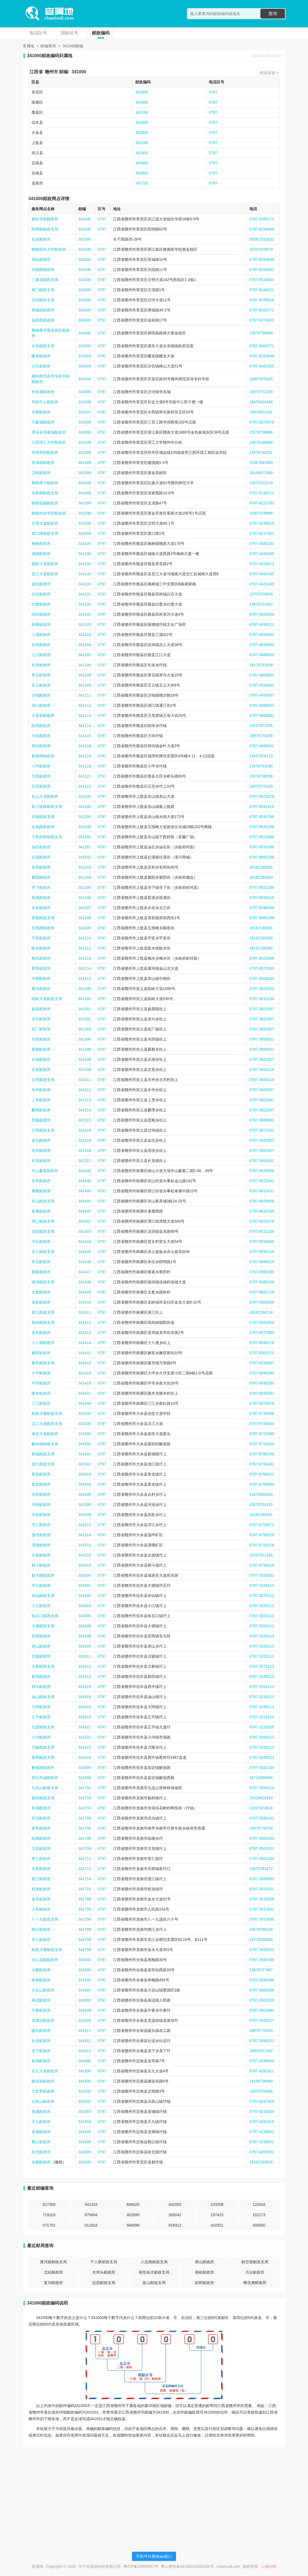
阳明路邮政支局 (44, 229)
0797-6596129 (261, 1251)
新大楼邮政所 (42, 1575)
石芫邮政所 (41, 786)
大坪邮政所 (41, 1373)
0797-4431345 (261, 574)
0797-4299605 (261, 2061)
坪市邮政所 (41, 1383)
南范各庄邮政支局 (154, 2272)
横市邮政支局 (42, 1363)
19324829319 (261, 1798)
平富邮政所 (41, 938)
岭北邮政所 (41, 2152)
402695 (132, 2215)
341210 (84, 938)
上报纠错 (268, 2566)
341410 (84, 1302)
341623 (84, 1747)
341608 (84, 1636)
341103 (84, 624)
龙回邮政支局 (42, 1231)
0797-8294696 (261, 229)
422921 (217, 2225)
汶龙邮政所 (41, 1848)
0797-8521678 (261, 796)
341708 (84, 1838)
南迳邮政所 (41, 2000)
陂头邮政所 (41, 2030)
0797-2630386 (261, 1980)
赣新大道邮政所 (44, 564)
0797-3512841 (261, 1909)
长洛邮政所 (41, 665)
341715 (84, 1889)
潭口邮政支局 (42, 1221)
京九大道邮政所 (44, 2071)
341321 (84, 1160)
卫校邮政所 (41, 473)
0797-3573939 (261, 1919)
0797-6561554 (261, 1322)
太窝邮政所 (41, 1292)
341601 (84, 1585)
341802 (84, 2000)
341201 (84, 847)
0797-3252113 (261, 1656)
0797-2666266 (261, 1990)
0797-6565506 (261, 1302)
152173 (258, 2215)
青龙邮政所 (41, 1474)
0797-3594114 (261, 1788)
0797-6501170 (261, 1353)
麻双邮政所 (41, 1353)
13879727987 (261, 1970)
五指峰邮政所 (42, 928)
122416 (258, 2204)
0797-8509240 (261, 978)
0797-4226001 (261, 2132)
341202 (84, 857)
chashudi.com (266, 55)
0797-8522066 (261, 837)
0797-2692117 (261, 2020)
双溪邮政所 (41, 897)
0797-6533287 (261, 1363)
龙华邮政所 (41, 1332)
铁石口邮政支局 (44, 1616)
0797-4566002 (261, 705)
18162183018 (261, 2162)
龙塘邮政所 (41, 2132)
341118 (84, 766)
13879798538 (261, 776)
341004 (84, 366)
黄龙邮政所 (41, 1484)
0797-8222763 (261, 503)
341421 (84, 1393)
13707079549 (261, 594)
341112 (84, 705)
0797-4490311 (261, 624)
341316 (84, 1130)
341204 (84, 877)
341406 (84, 1262)
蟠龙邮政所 (41, 356)
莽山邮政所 (204, 2262)
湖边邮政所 (41, 259)
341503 (84, 1474)
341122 (84, 786)
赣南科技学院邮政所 (48, 513)
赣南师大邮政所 (44, 483)
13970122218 (261, 483)
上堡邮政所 (41, 1100)
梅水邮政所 (41, 958)
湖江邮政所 (41, 705)
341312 (84, 1090)
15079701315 (261, 1504)
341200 (141, 143)
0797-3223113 (261, 1646)
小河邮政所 (41, 1737)
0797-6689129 (261, 1262)
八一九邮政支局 (44, 1919)
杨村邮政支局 (42, 1798)
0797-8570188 (261, 847)
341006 (84, 402)
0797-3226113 (261, 1606)
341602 (84, 1595)
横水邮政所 (41, 988)
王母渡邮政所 (42, 715)
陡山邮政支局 (154, 2282)
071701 (49, 2225)
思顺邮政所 (41, 1120)
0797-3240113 (261, 1757)
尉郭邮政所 (204, 2282)
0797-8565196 (261, 918)
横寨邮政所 (41, 1272)
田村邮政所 (41, 614)
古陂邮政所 (41, 1656)
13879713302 (261, 604)
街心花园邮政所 (44, 1960)
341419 (84, 1383)
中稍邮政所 (41, 978)
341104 (84, 644)
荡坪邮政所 (41, 1535)
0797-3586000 (261, 1879)
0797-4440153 (261, 543)
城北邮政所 (41, 584)
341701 (84, 1788)
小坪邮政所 (41, 766)
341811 (84, 2030)
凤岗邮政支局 (42, 1322)
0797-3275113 (261, 1595)
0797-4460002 (261, 715)
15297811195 (261, 1555)
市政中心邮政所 (44, 402)
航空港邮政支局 (254, 2262)
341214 (84, 968)
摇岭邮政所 (204, 2272)
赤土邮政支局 (42, 1251)
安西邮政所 (41, 1636)
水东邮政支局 (42, 346)
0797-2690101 (261, 2040)
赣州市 (51, 71)
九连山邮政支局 (44, 1788)
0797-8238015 (261, 523)
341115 (84, 736)
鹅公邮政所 (41, 2142)
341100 (141, 112)
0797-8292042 (261, 269)
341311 (84, 1079)
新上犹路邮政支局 (46, 806)
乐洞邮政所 (41, 1059)
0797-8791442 (261, 1464)
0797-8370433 (261, 320)
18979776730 (261, 1828)
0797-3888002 (261, 1120)
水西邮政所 (41, 412)
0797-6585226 (261, 1282)
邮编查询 (48, 46)
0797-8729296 (261, 1413)
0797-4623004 (261, 614)
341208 (84, 918)
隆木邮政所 (41, 1393)
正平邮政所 (41, 1717)
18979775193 (261, 786)
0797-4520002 (261, 634)
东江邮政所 (41, 1939)
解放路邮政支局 (44, 1444)
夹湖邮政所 (41, 1808)
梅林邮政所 (41, 543)
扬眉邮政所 (41, 1009)
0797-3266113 (261, 1747)
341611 (84, 1656)
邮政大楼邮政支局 (46, 1413)
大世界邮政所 (42, 2091)
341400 (141, 102)
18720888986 (261, 1777)
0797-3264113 (261, 1737)
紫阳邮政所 (41, 877)
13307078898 (261, 513)
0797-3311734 (261, 1767)
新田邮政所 (41, 1676)
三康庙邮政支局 (44, 280)
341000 (78, 71)
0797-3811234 (261, 999)
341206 (84, 897)
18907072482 (261, 2051)
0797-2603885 (261, 2010)
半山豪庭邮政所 (44, 1171)
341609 (84, 1646)
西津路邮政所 (42, 462)
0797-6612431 (261, 1191)
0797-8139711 (261, 493)
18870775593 (261, 2030)
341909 (84, 2152)
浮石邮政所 (41, 1241)
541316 (91, 2204)
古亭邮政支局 (42, 1079)
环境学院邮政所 (44, 452)
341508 (84, 1504)
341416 (84, 1363)
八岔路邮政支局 (154, 2262)
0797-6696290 (261, 1373)
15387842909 (261, 462)
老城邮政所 (41, 2111)
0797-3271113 (261, 1666)
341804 (84, 2010)
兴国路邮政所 (42, 269)
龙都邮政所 (41, 2162)
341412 (84, 1322)
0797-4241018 (261, 2121)
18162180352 (261, 867)
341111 (84, 695)
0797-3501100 (261, 1858)
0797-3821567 (261, 1009)
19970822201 (261, 412)
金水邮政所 (41, 1899)
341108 (84, 675)
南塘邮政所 (41, 624)
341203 (84, 867)
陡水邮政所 (41, 948)
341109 (84, 685)
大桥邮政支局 (42, 1666)
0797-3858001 (261, 1039)
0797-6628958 (261, 1201)
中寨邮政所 (41, 2010)
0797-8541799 (261, 816)
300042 (175, 2215)
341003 (84, 356)
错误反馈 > (269, 73)
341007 (84, 412)
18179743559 (261, 665)
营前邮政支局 (42, 918)
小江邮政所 (41, 1606)
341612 (84, 1666)
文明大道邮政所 (44, 523)
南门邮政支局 (42, 290)
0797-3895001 (261, 1049)
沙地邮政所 (41, 695)
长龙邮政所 (41, 1160)
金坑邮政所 (41, 1140)
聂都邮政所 (41, 1049)
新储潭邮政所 (42, 756)
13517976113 (261, 756)
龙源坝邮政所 (42, 2020)
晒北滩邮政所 (254, 2282)
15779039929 (261, 1939)
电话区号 (38, 33)
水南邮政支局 (42, 816)
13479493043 (261, 1494)
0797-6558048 (261, 1241)
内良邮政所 (41, 1514)
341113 (84, 715)
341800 (141, 173)
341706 (84, 1828)
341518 (84, 1565)
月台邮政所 (254, 2272)
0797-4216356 (261, 2111)
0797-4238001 (261, 2142)
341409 (84, 1292)
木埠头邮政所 (103, 2272)
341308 (84, 1049)
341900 (141, 163)
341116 (84, 746)
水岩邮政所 (41, 908)
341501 (84, 1454)
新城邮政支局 (42, 1454)
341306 (84, 1039)
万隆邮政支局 (42, 1747)
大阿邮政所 (41, 1707)
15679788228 (261, 1929)
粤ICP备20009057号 (141, 2566)
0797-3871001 (261, 1130)
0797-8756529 (261, 1535)
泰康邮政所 (41, 1211)
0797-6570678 (261, 1403)
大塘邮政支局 (42, 1626)
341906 (84, 2142)
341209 (84, 928)
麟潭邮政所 (41, 1110)
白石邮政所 (41, 594)
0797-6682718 (261, 1292)
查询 (272, 13)
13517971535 (261, 725)
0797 (213, 92)
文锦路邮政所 (42, 827)
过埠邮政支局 (42, 1130)
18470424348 (261, 402)
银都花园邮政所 (44, 503)
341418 (84, 1373)
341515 (84, 1545)
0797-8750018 (261, 1565)
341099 (84, 422)
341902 (84, 2101)
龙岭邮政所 (41, 1302)
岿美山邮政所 (42, 2101)
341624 (84, 1757)
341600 (141, 122)
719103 (49, 2215)
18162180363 (261, 877)
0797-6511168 (261, 1231)
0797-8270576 (261, 422)
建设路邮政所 (42, 2081)
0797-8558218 (261, 897)
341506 (84, 1494)
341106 (84, 665)
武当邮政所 (41, 1818)
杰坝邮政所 (41, 1150)
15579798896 (261, 432)
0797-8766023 (261, 1474)
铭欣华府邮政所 (44, 219)
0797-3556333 (261, 1949)
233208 (217, 2204)
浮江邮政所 (41, 1525)
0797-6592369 (261, 1272)
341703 (84, 1798)
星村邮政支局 (42, 1757)
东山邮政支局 (42, 1201)
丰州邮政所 (41, 1090)
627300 (49, 2204)
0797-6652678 (261, 1221)
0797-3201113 (261, 1616)
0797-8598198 (261, 908)
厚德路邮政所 (42, 310)
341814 (84, 2051)
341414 (84, 1342)
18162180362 (261, 948)
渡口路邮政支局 (44, 533)
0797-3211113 (261, 1717)
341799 (84, 1899)
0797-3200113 (261, 1626)
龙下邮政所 (41, 2051)
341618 (84, 1707)
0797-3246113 (261, 1676)
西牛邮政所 (41, 1686)
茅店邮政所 (41, 675)
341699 (84, 1767)
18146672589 (261, 473)
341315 (84, 1120)
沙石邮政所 (41, 366)
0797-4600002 (261, 675)
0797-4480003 (261, 655)
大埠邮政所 (41, 736)
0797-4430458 (261, 553)
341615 (84, 1686)
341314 (84, 1110)
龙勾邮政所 (41, 1019)
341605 (84, 1616)
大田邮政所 (41, 776)
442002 (175, 2204)
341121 (84, 776)
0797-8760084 (261, 1484)
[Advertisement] (154, 2490)
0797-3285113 (261, 1636)
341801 (84, 1990)
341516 (84, 1555)
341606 (84, 1626)
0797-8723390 (261, 1434)
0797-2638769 (261, 1960)
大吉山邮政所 (42, 1990)
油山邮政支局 (42, 1697)
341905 (84, 2132)
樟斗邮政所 (41, 1565)
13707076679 (261, 249)
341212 (84, 948)
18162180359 (261, 938)
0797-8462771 (261, 346)
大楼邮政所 (41, 1970)
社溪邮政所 (41, 857)
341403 (84, 1231)
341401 (84, 1221)
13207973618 (261, 1808)
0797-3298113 (261, 1707)
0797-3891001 (261, 1160)
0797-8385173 (261, 219)
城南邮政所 (41, 553)
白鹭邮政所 (41, 604)
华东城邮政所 (42, 392)
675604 (91, 2215)
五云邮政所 (41, 685)
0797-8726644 (261, 1423)
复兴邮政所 (53, 2282)
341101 (84, 594)
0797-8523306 (261, 958)
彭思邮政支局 (103, 2282)
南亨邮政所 (41, 1828)
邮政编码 (101, 33)
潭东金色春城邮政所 (48, 432)
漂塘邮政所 (41, 1545)
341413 (84, 1332)
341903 (84, 2111)
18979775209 (261, 736)
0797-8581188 (261, 857)
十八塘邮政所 (42, 1342)
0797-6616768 (261, 1211)
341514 (84, 1535)
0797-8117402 (261, 533)
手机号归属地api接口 (154, 2556)
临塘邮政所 (41, 1838)
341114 (84, 725)
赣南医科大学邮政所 (48, 249)
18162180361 (261, 928)
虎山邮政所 (41, 1646)
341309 (84, 1059)
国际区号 (69, 33)
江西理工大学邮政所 (48, 442)
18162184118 (261, 1312)
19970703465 (261, 2091)
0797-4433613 (261, 564)
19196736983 (261, 2081)
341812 (84, 2040)
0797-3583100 (261, 1838)
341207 (84, 908)
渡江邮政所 (41, 1879)
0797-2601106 (261, 2000)
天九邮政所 (41, 2121)
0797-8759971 (261, 1525)
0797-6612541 (261, 1181)
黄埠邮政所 (41, 968)
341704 (84, 1808)
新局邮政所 (41, 2061)
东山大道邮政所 (44, 796)
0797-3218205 (261, 1727)
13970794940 (261, 333)
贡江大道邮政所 (44, 574)
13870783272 (261, 1869)
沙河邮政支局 (42, 300)
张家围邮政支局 (44, 493)
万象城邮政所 (42, 422)
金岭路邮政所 (42, 320)
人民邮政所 (41, 1909)
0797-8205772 (261, 310)
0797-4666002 (261, 746)
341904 (84, 2121)
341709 (84, 1848)
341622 (84, 1737)
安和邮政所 (41, 867)
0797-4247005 (261, 2101)
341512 (84, 1525)
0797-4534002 (261, 685)
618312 (175, 2225)
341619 (84, 1717)
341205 (84, 887)
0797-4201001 (261, 2152)
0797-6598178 (261, 1342)
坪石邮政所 (41, 1585)
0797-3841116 (261, 1069)
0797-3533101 (261, 1889)
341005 (84, 392)
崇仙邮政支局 (42, 1595)
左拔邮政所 (41, 1555)
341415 (84, 1353)
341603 (84, 1606)
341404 (84, 1241)
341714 (84, 1879)
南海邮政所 (41, 1980)
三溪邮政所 (41, 634)
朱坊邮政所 (41, 1262)
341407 (84, 1272)
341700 (141, 183)
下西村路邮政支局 (46, 837)
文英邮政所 (41, 1069)
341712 (84, 1869)
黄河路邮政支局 (53, 2262)
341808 (84, 2020)
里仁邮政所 (41, 1858)
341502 (84, 1464)
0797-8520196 (261, 827)
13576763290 (261, 766)
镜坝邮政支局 (42, 1282)
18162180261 (261, 1514)
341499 (84, 1403)
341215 (84, 978)
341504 (84, 1484)
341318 (84, 1150)
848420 (132, 2204)
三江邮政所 (41, 1403)
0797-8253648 (261, 259)
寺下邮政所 (41, 887)
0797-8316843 (261, 280)
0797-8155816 (261, 300)
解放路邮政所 (42, 1767)
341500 (141, 132)
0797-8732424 (261, 1444)
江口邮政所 (41, 655)
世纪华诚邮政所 (44, 1777)
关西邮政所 (41, 1869)
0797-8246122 (261, 290)
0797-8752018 (261, 1545)
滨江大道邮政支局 (46, 1423)
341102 (84, 604)
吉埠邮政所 (41, 644)
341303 (84, 1029)
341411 (84, 1312)
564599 (132, 2225)
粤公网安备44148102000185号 (187, 2566)
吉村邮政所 (41, 1494)
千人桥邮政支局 (103, 2262)
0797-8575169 (261, 968)
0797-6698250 (261, 1383)
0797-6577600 (261, 1332)
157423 (217, 2215)
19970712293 (261, 392)
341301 (84, 1009)
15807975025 (261, 379)
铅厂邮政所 (41, 1029)
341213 (84, 958)
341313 (84, 1100)
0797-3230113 (261, 1697)
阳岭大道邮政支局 (46, 999)
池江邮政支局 (42, 1464)
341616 (84, 1697)
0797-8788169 (261, 1454)
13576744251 (261, 452)
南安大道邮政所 (44, 1434)
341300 (141, 153)
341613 (84, 1676)
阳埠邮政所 (41, 725)
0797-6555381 (261, 1393)
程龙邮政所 (41, 1889)
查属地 (28, 46)
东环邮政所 (41, 1181)
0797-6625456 (261, 1171)
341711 (84, 1858)
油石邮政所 (41, 847)
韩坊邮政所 (41, 746)
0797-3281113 (261, 1686)
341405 (84, 1251)
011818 (91, 2225)
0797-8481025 (261, 366)
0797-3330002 (261, 1575)
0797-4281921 (261, 2071)
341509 (84, 1514)
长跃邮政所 (41, 239)
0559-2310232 (261, 239)
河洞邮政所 (41, 1504)
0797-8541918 (261, 806)
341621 (84, 1727)
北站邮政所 (53, 2272)
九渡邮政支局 (42, 1727)
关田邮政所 (41, 1039)
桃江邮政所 (41, 1929)
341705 (84, 1818)
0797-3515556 (261, 1899)
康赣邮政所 (41, 1191)
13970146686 (261, 442)
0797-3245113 (261, 1585)
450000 (258, 2225)
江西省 (36, 71)
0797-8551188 (261, 887)
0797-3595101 (261, 1818)
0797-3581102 (261, 1848)
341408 (84, 1282)
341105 (84, 655)
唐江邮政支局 (42, 1312)
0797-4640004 (261, 644)
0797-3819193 (261, 988)
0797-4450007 (261, 695)
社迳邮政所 (41, 2040)
